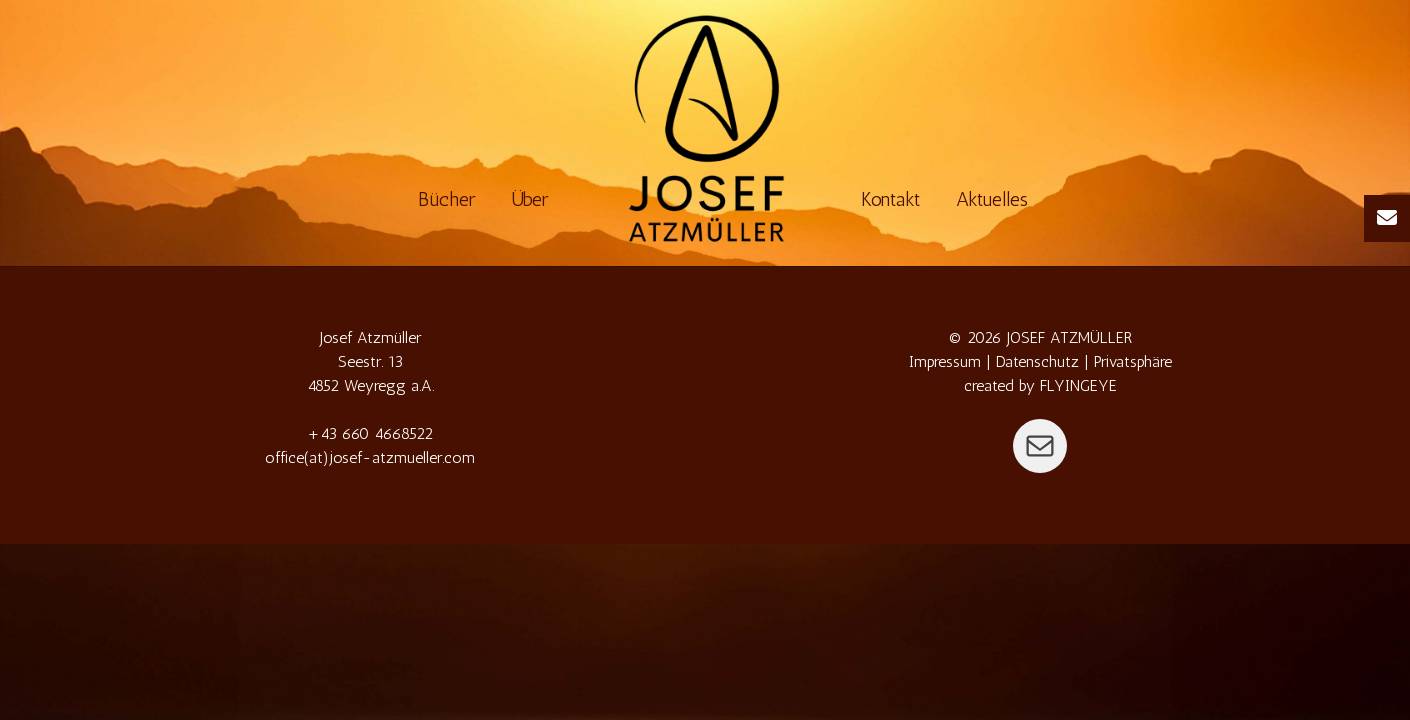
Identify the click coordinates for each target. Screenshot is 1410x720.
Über (530, 199)
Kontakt (890, 199)
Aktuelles (992, 199)
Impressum (945, 361)
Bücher (447, 199)
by (1027, 385)
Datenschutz (1037, 361)
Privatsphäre (1133, 361)
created (989, 385)
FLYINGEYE (1078, 385)
